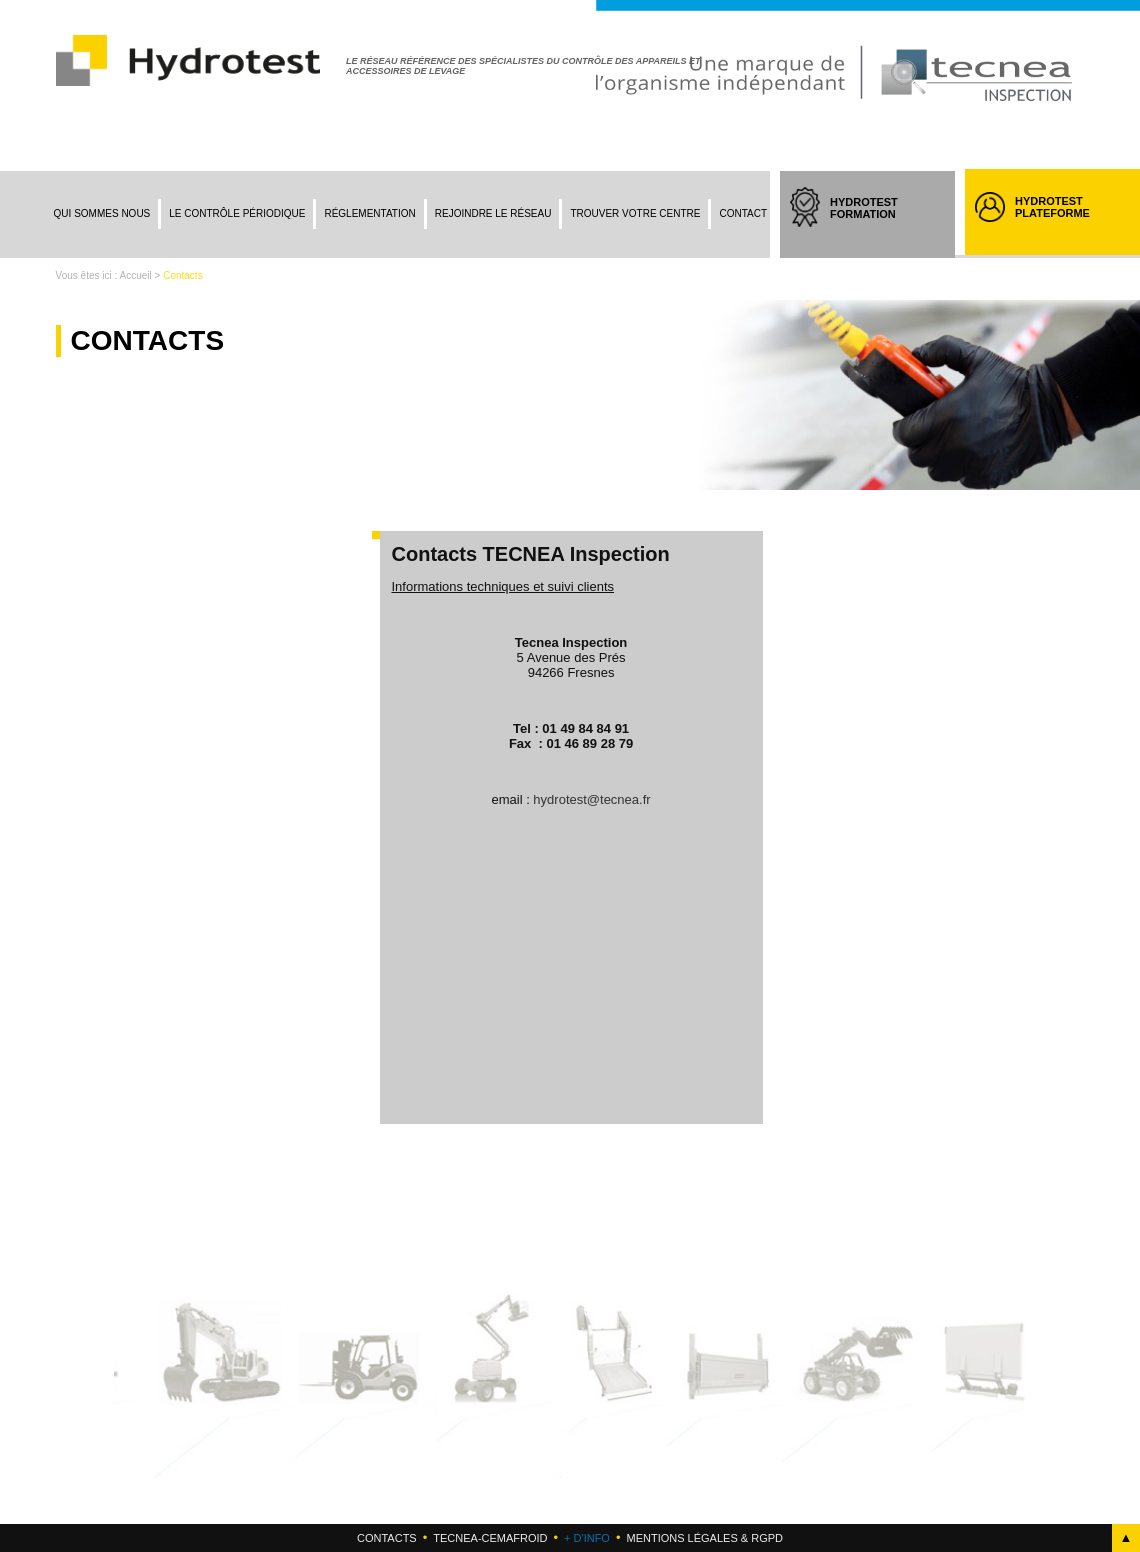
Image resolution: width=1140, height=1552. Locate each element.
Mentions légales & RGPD (704, 1538)
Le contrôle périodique (237, 213)
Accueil (136, 275)
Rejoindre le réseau (493, 213)
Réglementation (369, 213)
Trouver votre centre (635, 213)
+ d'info (587, 1538)
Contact (743, 213)
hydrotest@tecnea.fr (591, 799)
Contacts (387, 1538)
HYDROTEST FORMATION (882, 226)
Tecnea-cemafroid (490, 1538)
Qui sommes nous (102, 213)
